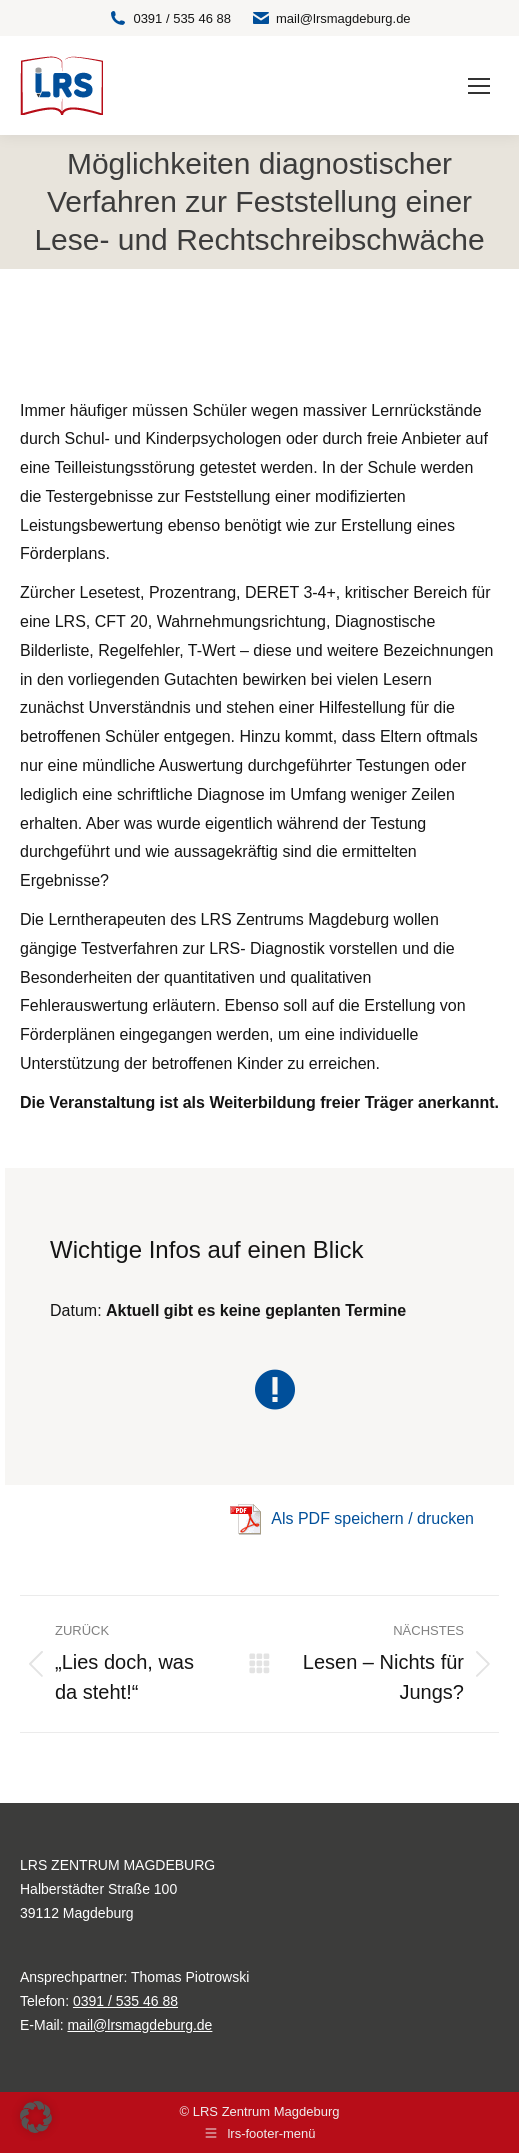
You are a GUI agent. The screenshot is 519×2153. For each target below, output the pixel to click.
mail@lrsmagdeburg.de (331, 18)
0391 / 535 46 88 (169, 18)
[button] (36, 2117)
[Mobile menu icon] (479, 86)
